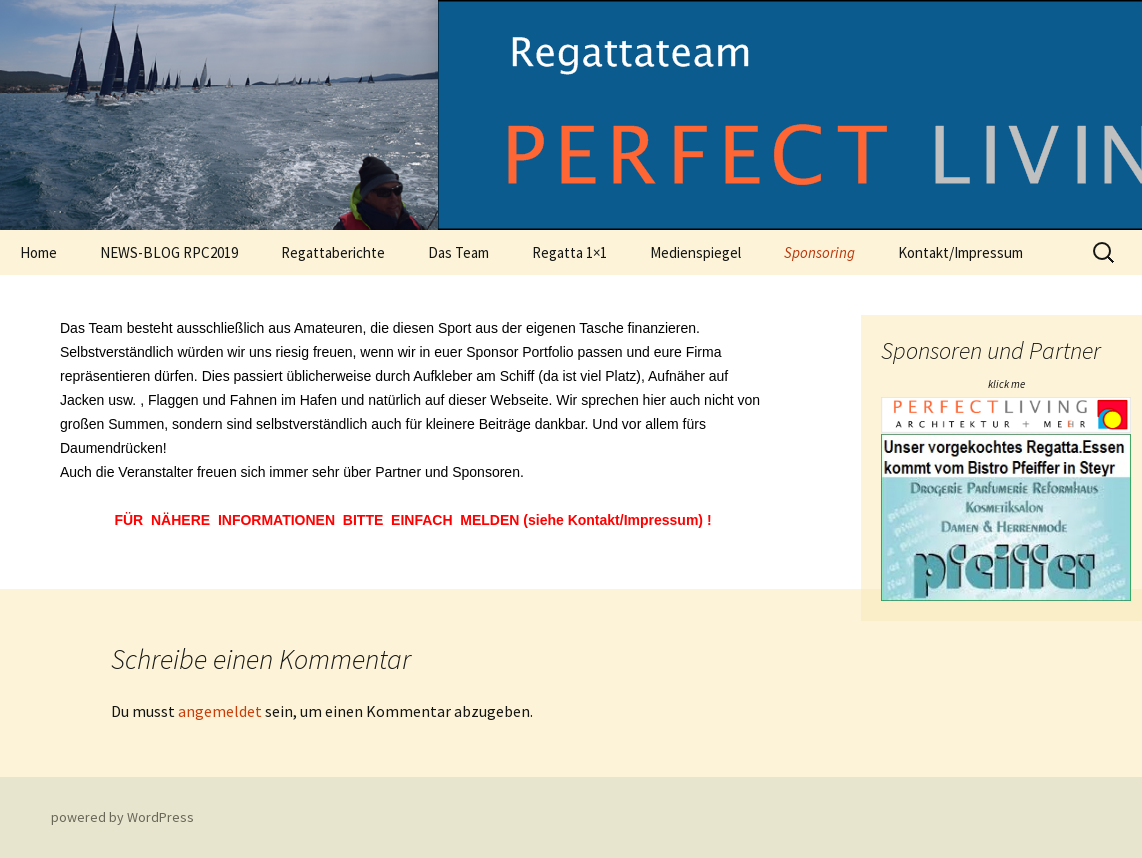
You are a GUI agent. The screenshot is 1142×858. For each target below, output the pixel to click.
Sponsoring (819, 252)
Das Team (458, 252)
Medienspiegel (695, 252)
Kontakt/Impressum (960, 252)
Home (38, 252)
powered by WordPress (122, 817)
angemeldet (220, 711)
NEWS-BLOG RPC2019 (169, 252)
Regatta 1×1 (569, 252)
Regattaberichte (333, 252)
